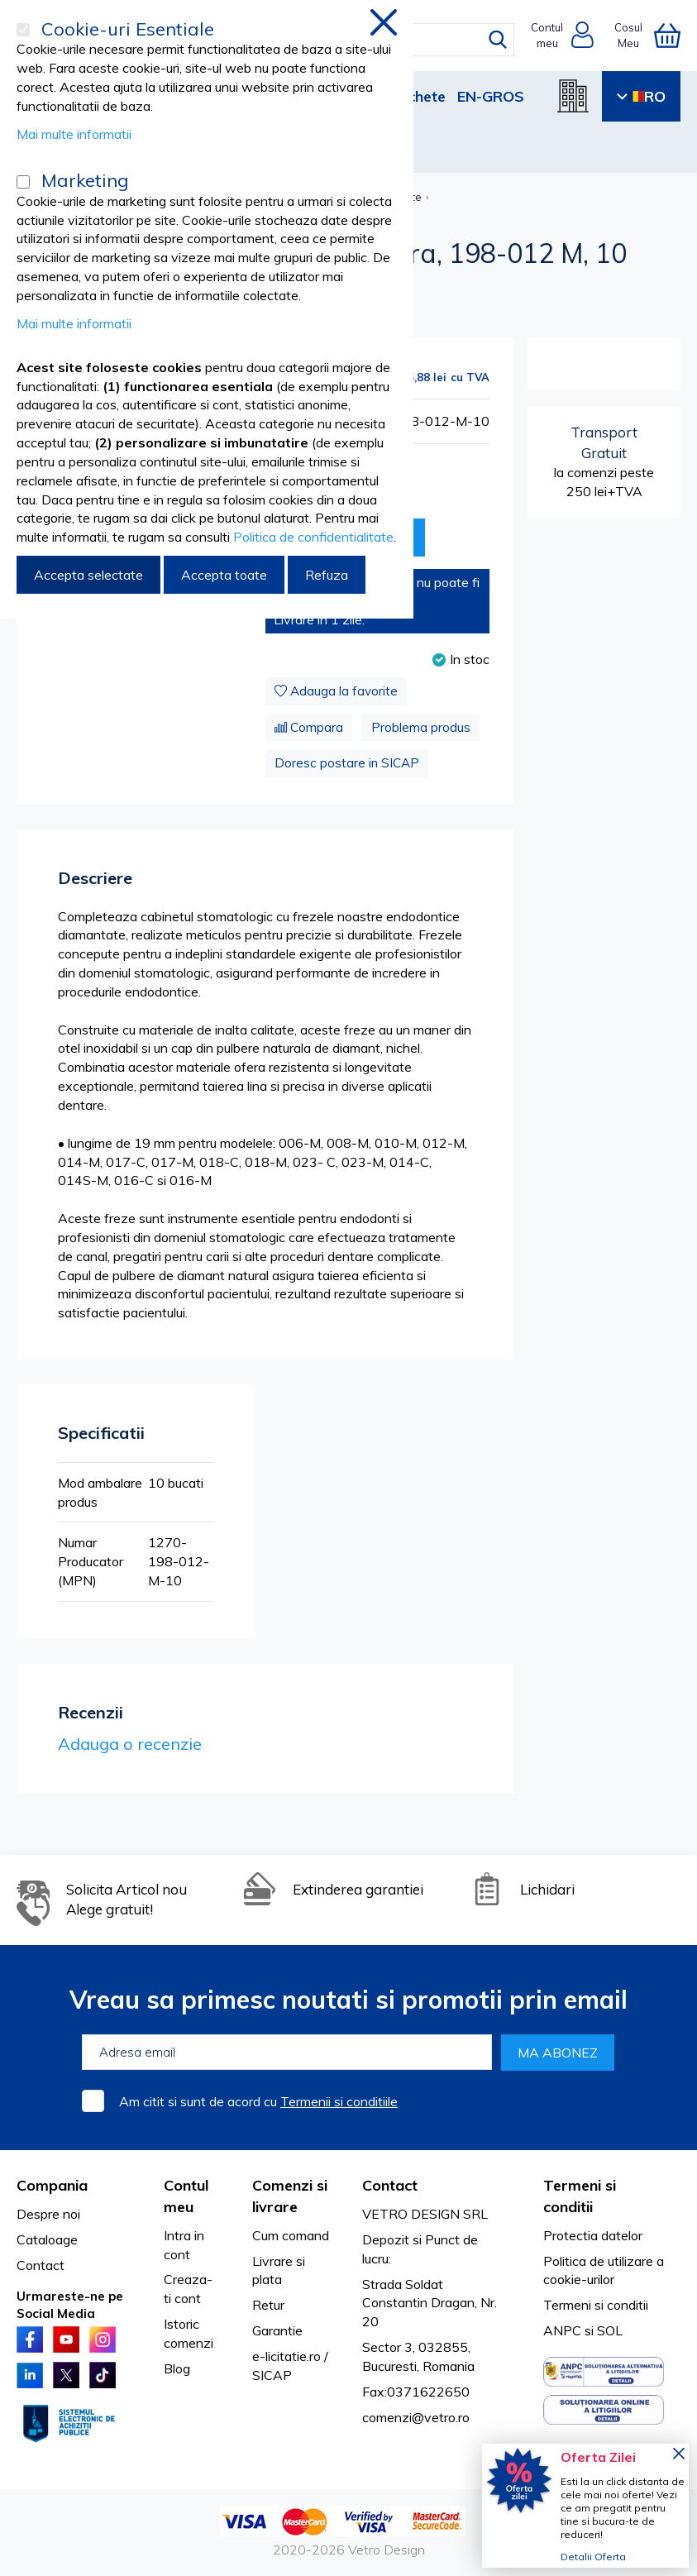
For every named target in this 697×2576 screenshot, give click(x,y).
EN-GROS (490, 96)
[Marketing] (23, 182)
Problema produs (420, 727)
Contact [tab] (390, 2185)
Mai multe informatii (74, 134)
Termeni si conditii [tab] (579, 2196)
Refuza (326, 574)
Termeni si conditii (595, 2304)
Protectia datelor (592, 2235)
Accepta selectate (88, 574)
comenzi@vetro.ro (416, 2417)
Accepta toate (224, 574)
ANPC (562, 2330)
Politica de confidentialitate (313, 536)
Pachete (417, 96)
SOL (610, 2330)
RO (641, 96)
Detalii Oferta (593, 2556)
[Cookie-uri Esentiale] (23, 29)
